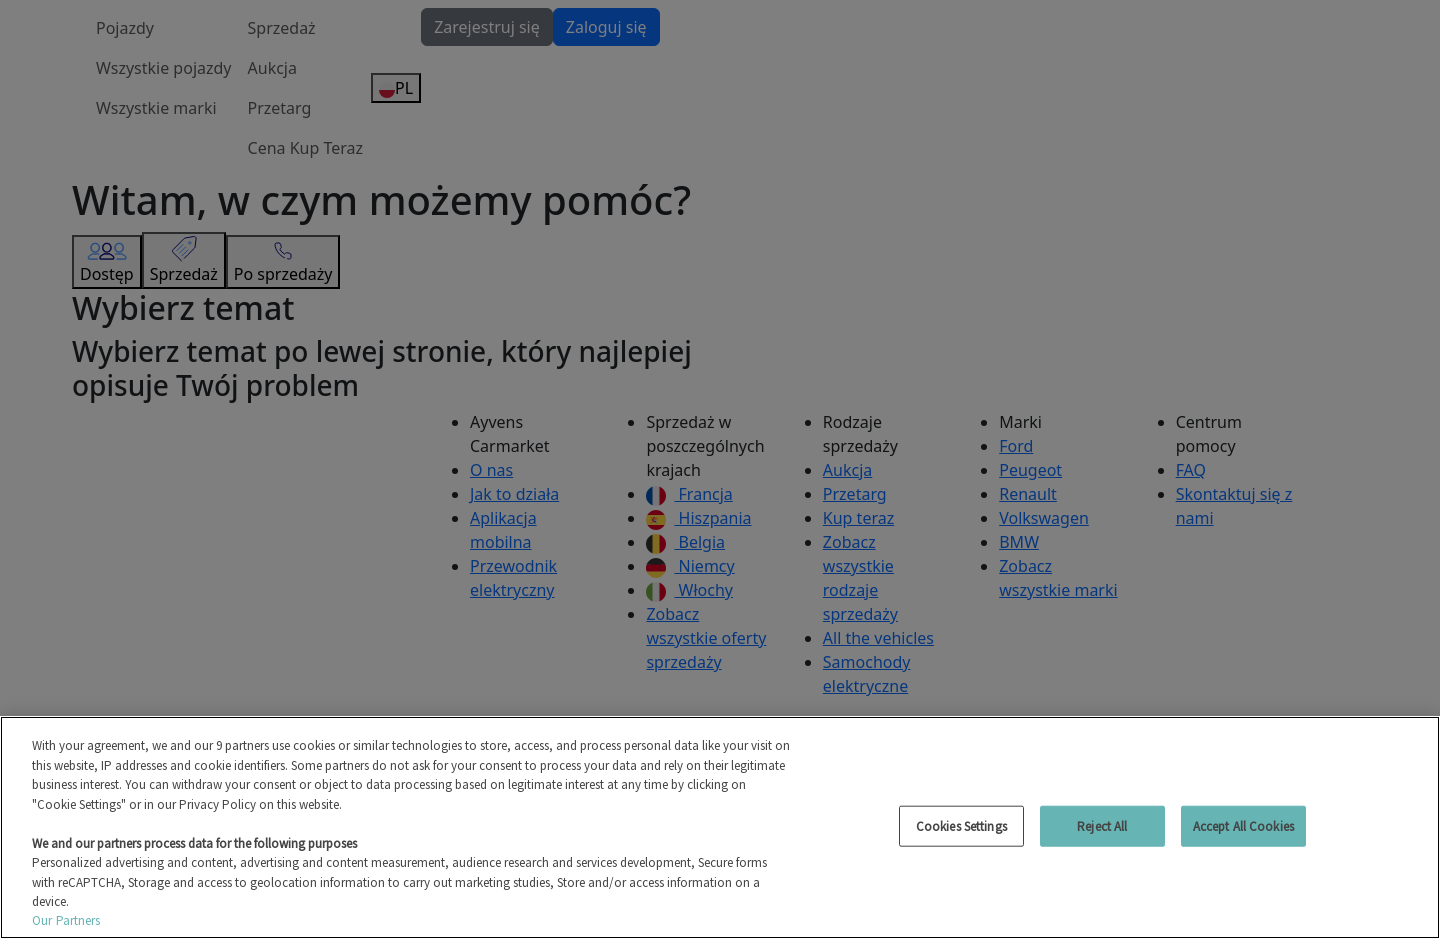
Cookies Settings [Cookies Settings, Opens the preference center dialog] (961, 825)
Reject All (1102, 825)
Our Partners (66, 920)
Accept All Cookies (1243, 825)
